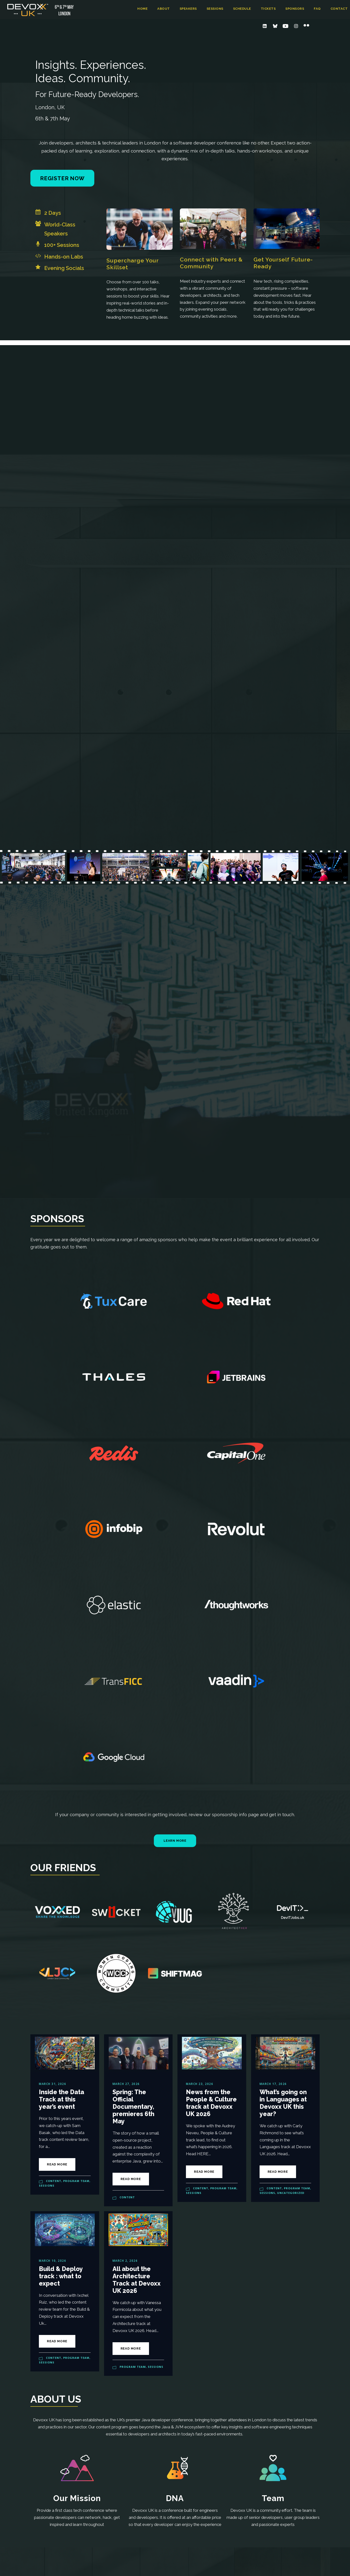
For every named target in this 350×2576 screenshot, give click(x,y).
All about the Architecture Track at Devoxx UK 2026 (137, 2271)
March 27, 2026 (127, 2076)
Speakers (188, 8)
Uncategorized (290, 2185)
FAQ (318, 8)
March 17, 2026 (274, 2076)
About (164, 8)
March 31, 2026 (53, 2076)
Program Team (75, 2166)
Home (143, 8)
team (306, 2502)
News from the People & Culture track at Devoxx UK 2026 (211, 2094)
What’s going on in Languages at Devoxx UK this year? (283, 2094)
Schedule (243, 8)
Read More (57, 2149)
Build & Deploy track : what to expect (61, 2268)
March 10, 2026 (53, 2253)
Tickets (269, 8)
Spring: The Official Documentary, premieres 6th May (133, 2098)
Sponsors (295, 8)
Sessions (215, 8)
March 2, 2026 (126, 2253)
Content (53, 2166)
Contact (340, 8)
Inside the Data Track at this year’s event (61, 2091)
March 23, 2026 (200, 2076)
